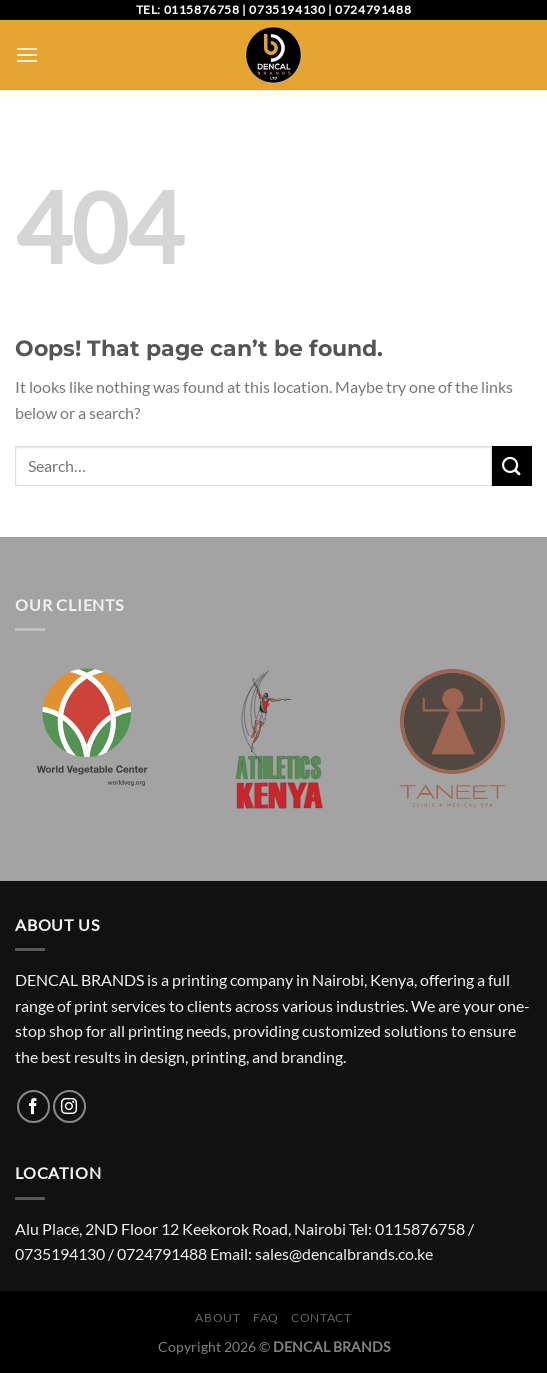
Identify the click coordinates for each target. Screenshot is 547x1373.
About (217, 1317)
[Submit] (512, 465)
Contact (321, 1317)
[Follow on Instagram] (69, 1106)
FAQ (266, 1317)
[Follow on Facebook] (33, 1106)
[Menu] (27, 54)
